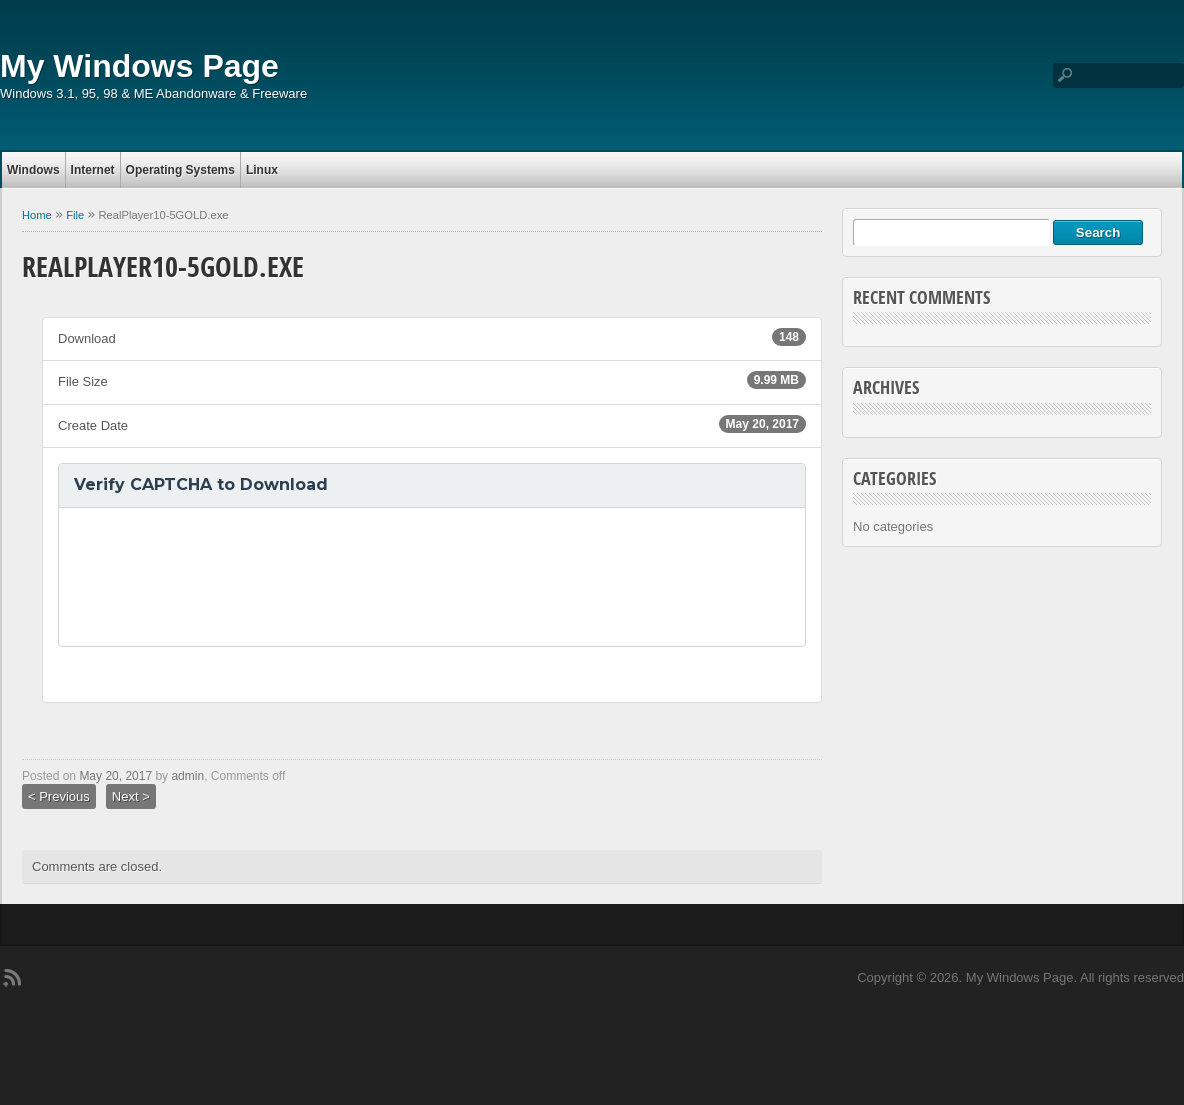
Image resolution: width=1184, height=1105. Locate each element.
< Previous (59, 796)
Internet (93, 170)
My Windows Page (139, 66)
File (75, 215)
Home (37, 215)
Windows (33, 170)
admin (187, 776)
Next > (131, 796)
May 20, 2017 (115, 776)
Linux (262, 170)
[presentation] (226, 577)
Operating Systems (180, 170)
